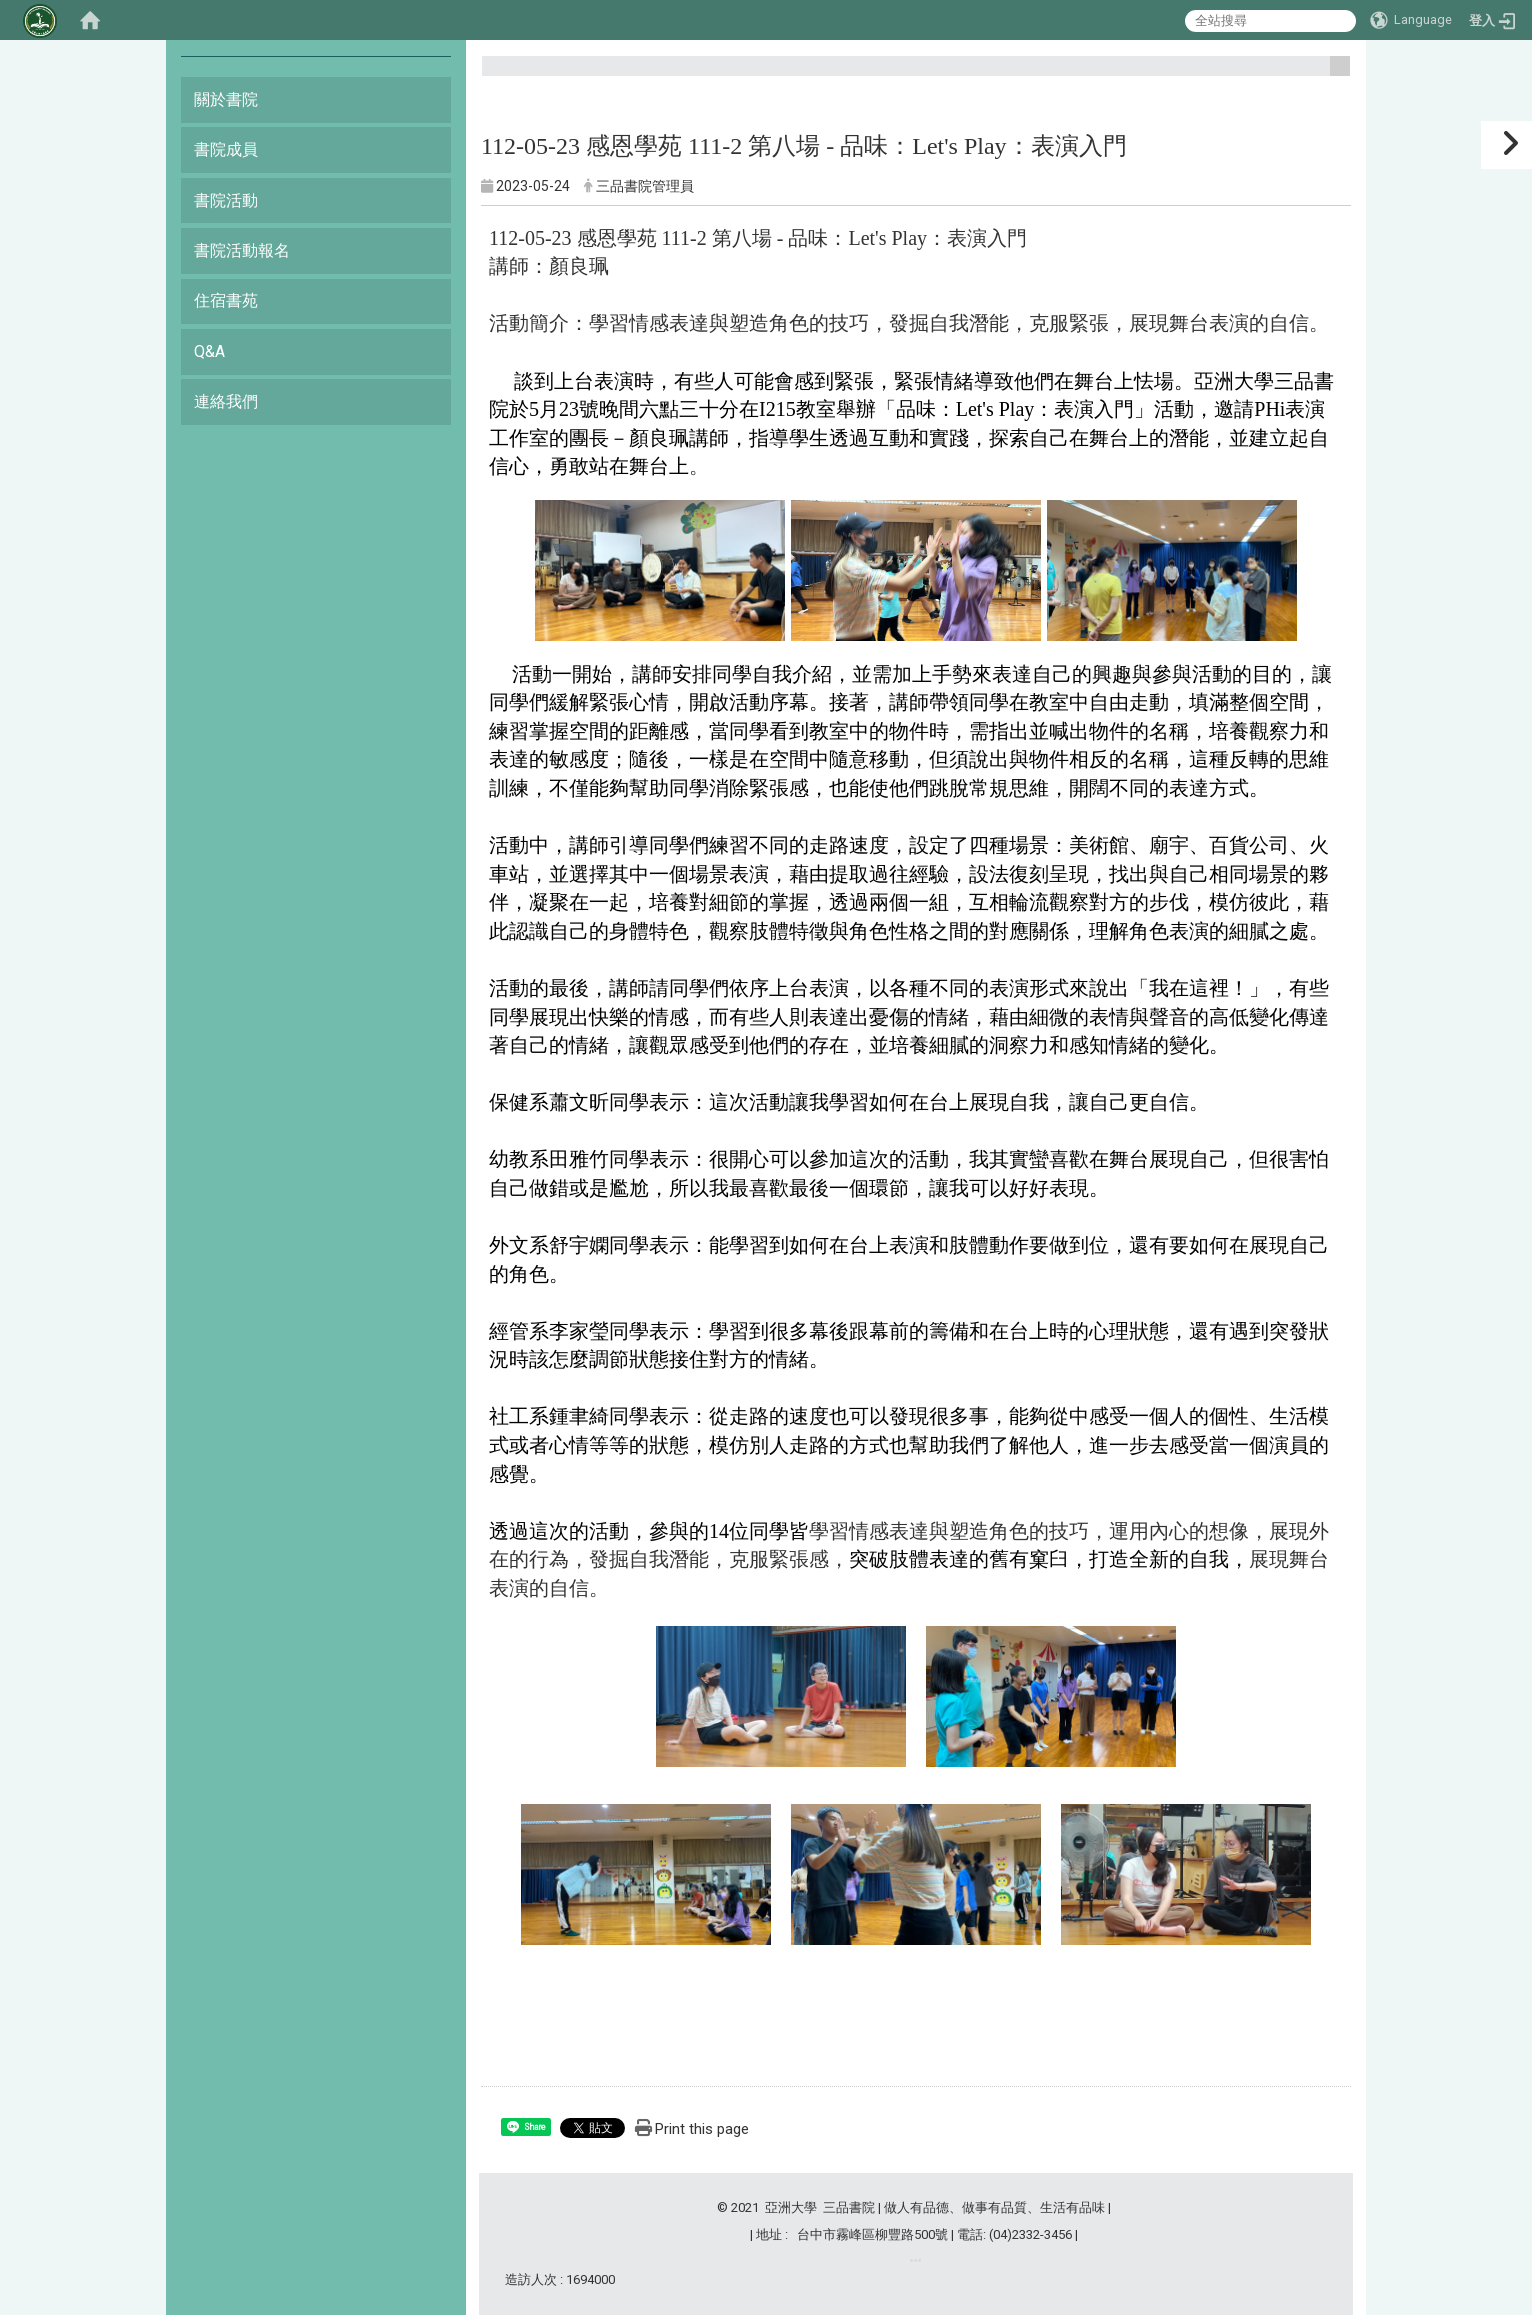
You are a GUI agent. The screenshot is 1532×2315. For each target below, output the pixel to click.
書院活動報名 (242, 250)
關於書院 (226, 99)
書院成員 (226, 149)
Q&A (209, 351)
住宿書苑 (226, 300)
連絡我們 (226, 401)
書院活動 (226, 200)
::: (1332, 74)
